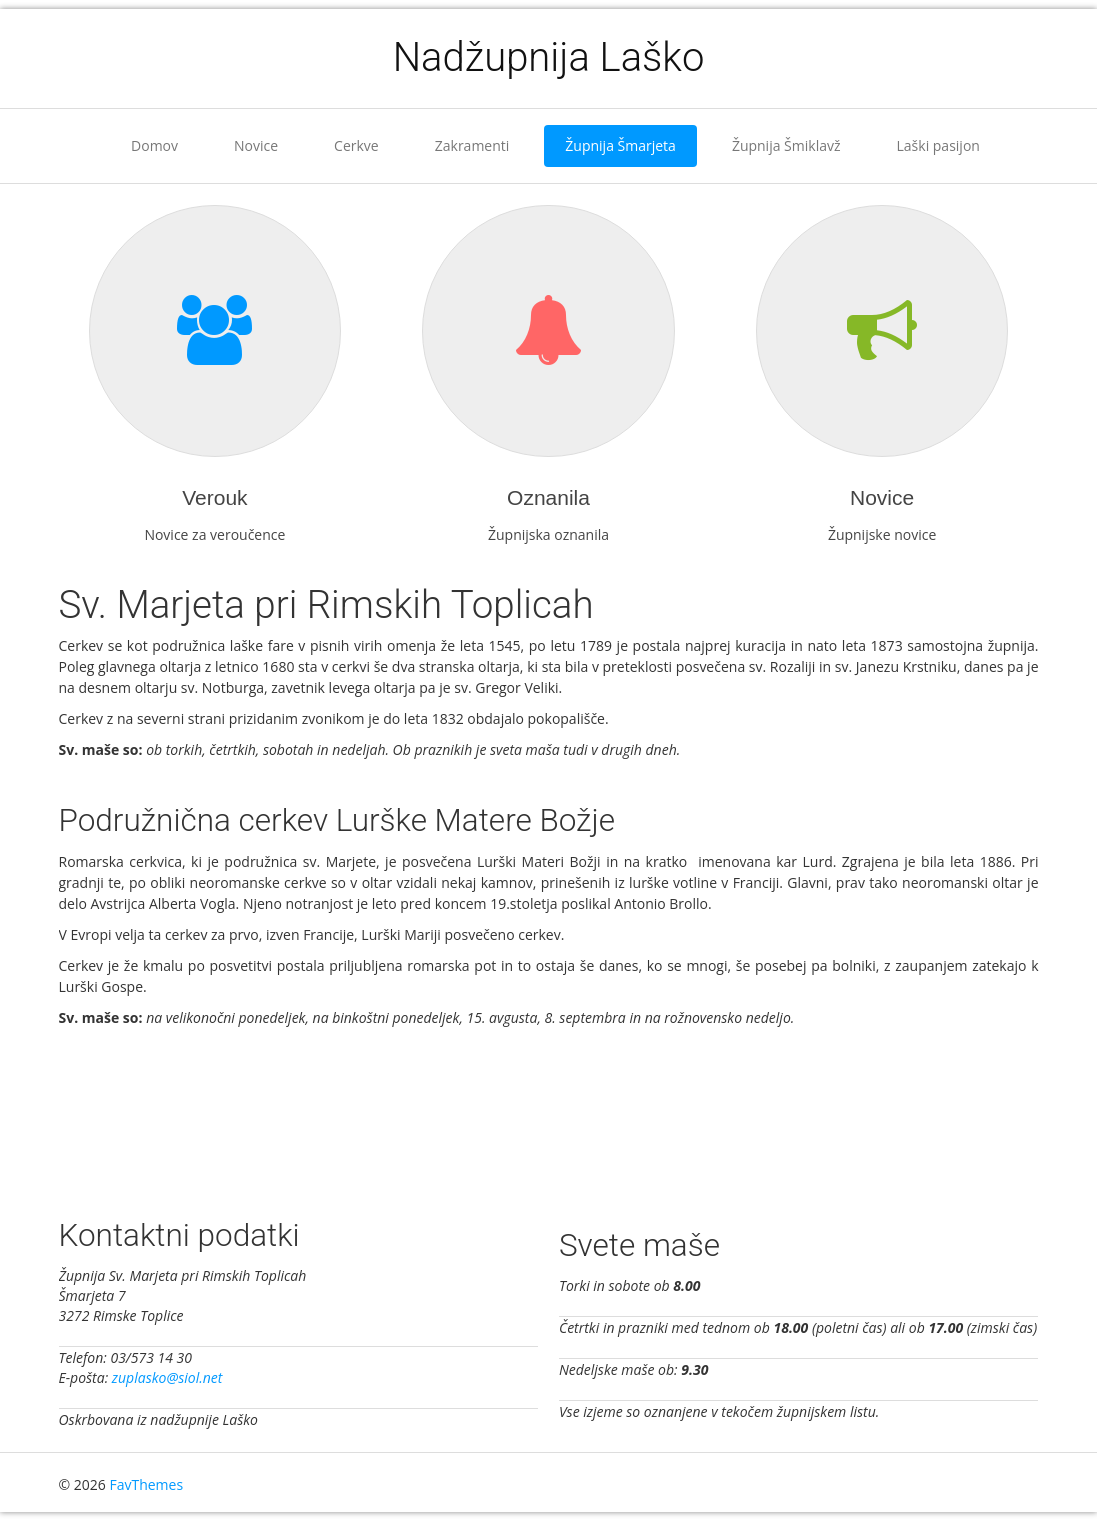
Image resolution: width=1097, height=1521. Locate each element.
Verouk (214, 497)
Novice (256, 145)
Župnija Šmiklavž (786, 145)
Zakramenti (472, 145)
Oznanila (548, 497)
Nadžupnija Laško (549, 57)
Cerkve (356, 145)
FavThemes (146, 1484)
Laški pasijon (938, 145)
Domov (154, 145)
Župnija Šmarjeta (620, 145)
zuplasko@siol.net (167, 1377)
